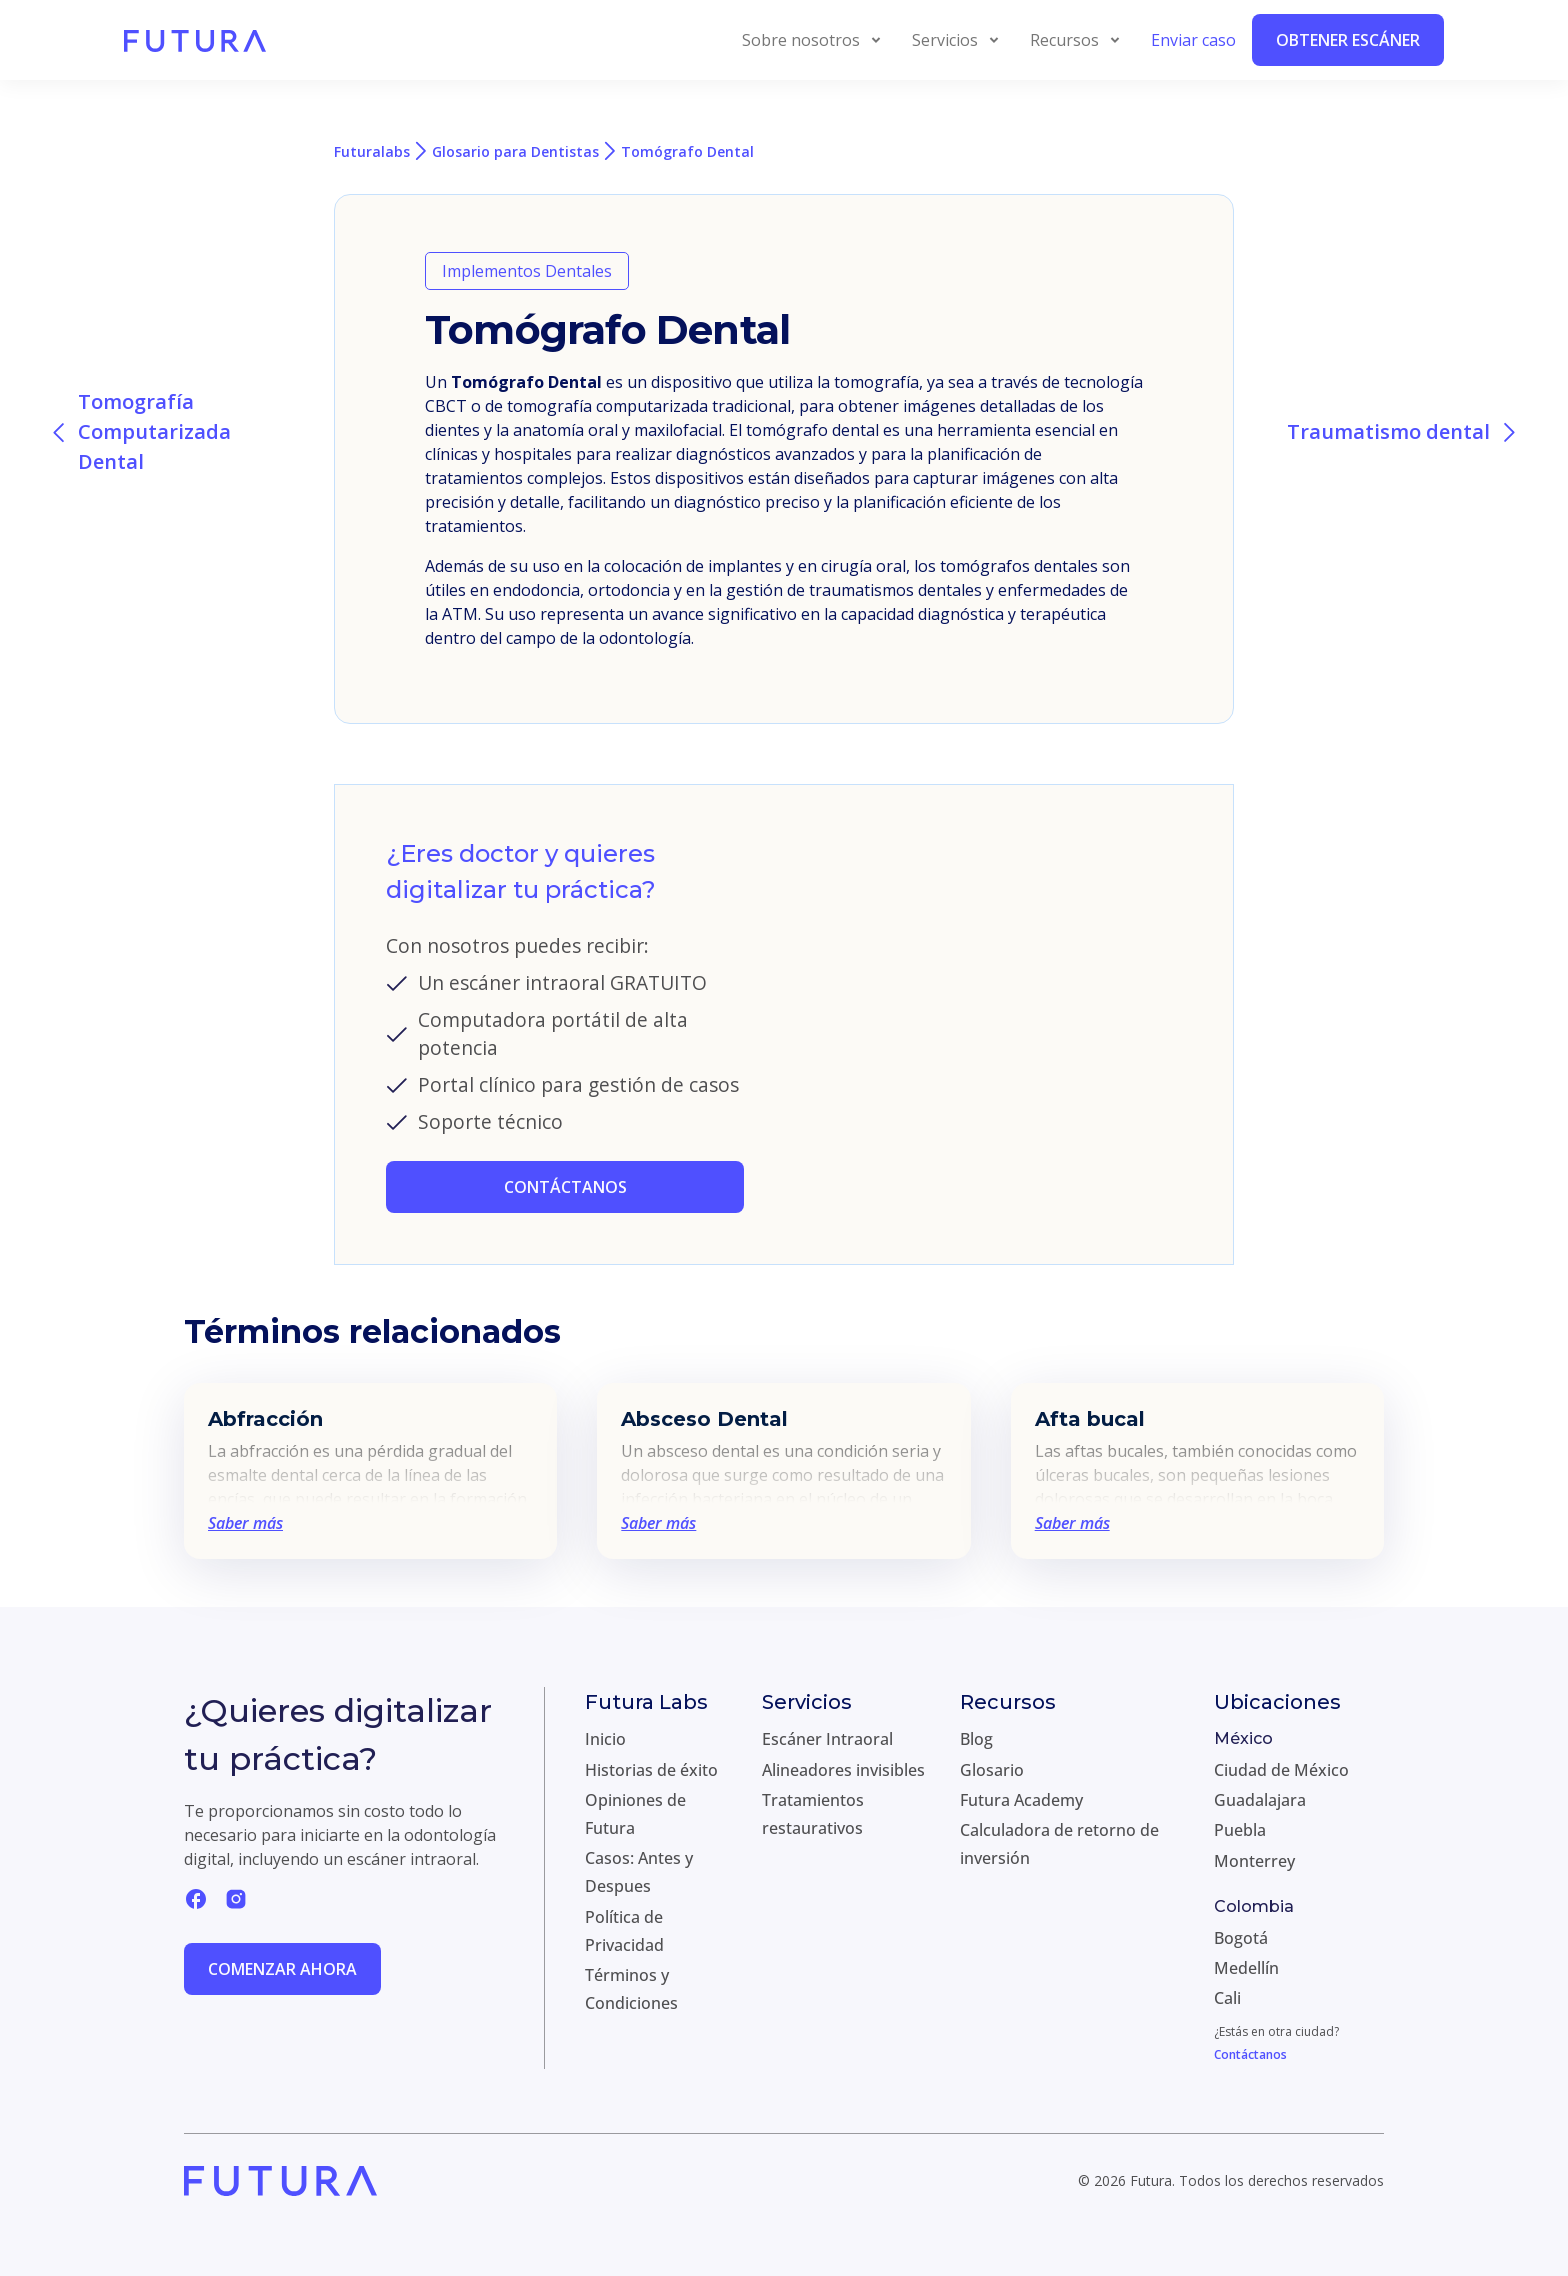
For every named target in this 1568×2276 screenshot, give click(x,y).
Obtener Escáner (1348, 40)
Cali (1227, 1998)
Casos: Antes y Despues (639, 1872)
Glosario (992, 1770)
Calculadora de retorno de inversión (1059, 1844)
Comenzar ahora (282, 1969)
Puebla (1240, 1830)
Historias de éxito (651, 1770)
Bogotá (1241, 1938)
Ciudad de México (1281, 1770)
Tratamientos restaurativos (813, 1814)
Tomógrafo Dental (687, 151)
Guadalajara (1260, 1800)
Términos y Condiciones (631, 1989)
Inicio (605, 1739)
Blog (976, 1739)
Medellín (1246, 1968)
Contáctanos (1250, 2054)
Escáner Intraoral (827, 1739)
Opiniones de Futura (635, 1814)
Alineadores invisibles (843, 1770)
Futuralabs (372, 151)
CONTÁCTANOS (565, 1187)
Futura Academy (1021, 1800)
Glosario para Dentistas (515, 151)
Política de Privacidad (624, 1931)
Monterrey (1254, 1861)
